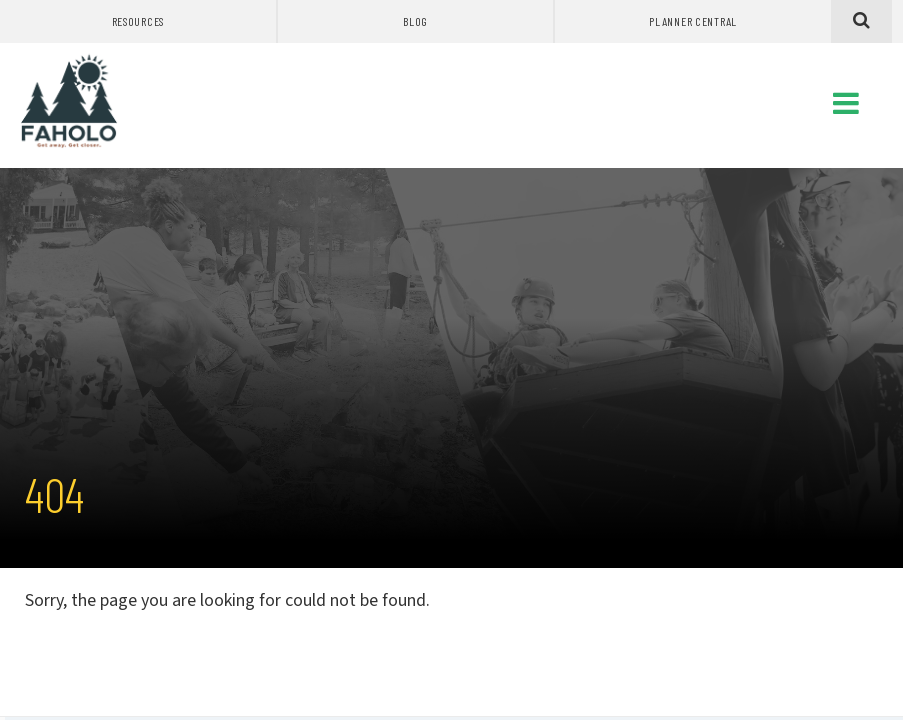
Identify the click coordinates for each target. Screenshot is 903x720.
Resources (138, 21)
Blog (415, 21)
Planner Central (693, 21)
